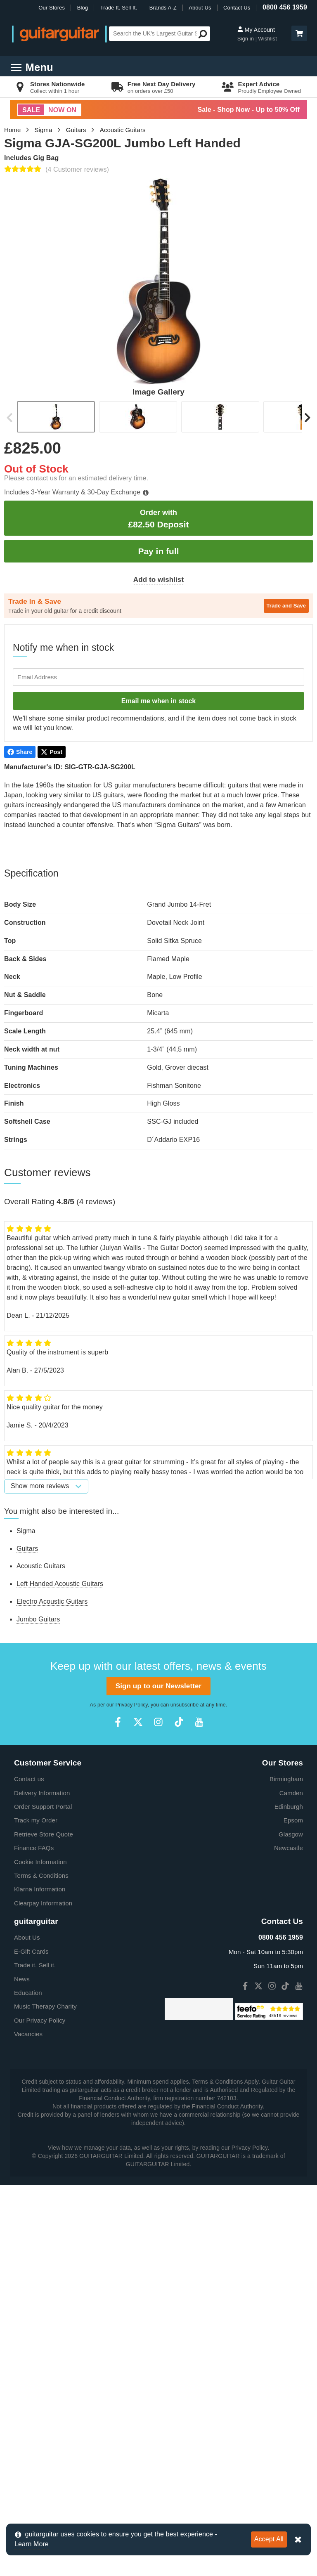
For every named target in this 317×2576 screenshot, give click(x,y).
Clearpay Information (43, 2098)
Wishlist (267, 38)
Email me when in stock (158, 700)
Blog (82, 8)
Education (28, 2188)
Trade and (286, 606)
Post (51, 752)
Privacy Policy (132, 1900)
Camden (291, 1988)
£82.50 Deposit (158, 518)
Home (12, 129)
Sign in (246, 38)
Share (19, 752)
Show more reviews (46, 1486)
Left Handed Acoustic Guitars (60, 1583)
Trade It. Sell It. (118, 8)
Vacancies (28, 2229)
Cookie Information (40, 2057)
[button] (299, 33)
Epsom (293, 2015)
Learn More (31, 2544)
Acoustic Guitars (123, 129)
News (22, 2174)
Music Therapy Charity (45, 2201)
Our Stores (51, 8)
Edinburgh (288, 2002)
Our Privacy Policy (39, 2215)
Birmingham (286, 1974)
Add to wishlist (158, 580)
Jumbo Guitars (38, 1619)
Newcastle (288, 2043)
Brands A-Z (163, 8)
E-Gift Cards (31, 2147)
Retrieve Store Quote (43, 2029)
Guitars (76, 129)
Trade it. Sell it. (35, 2160)
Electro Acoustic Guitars (52, 1601)
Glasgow (291, 2029)
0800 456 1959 (285, 7)
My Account (256, 29)
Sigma (43, 129)
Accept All (269, 2539)
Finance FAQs (34, 2043)
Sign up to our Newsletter (158, 1882)
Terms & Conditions (41, 2071)
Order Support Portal (43, 2002)
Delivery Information (42, 1988)
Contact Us (236, 8)
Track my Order (35, 2015)
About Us (200, 8)
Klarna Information (39, 2084)
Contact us (29, 1974)
